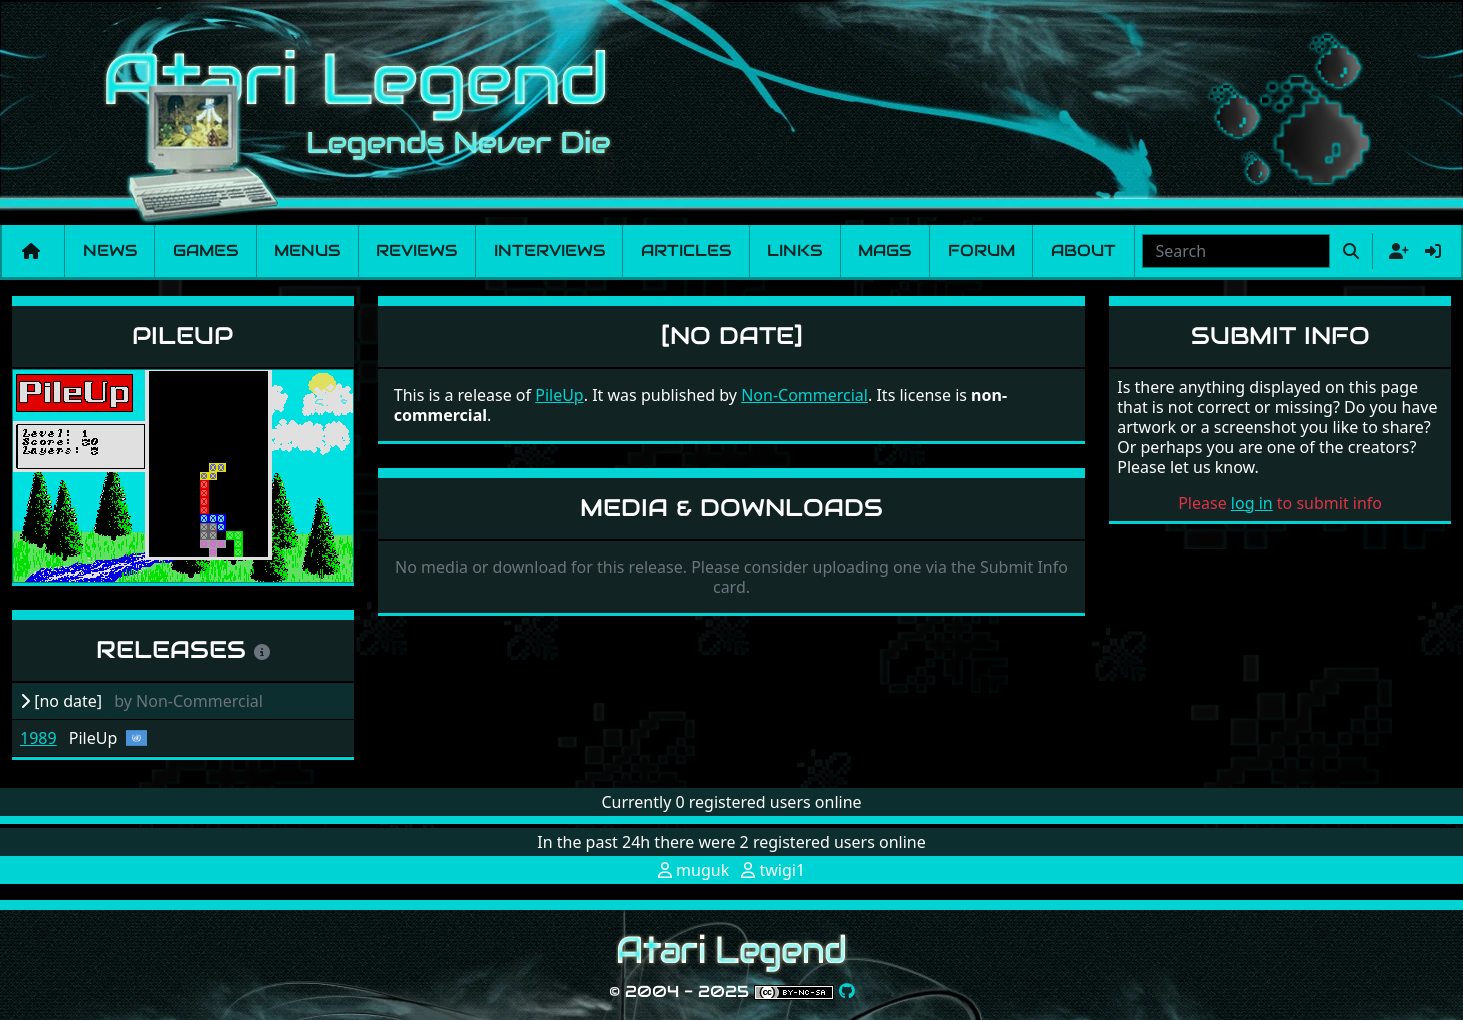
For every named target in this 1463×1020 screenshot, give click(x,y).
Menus (307, 250)
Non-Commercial (804, 395)
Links (794, 250)
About (1083, 250)
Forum (981, 250)
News (110, 250)
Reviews (416, 250)
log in (1252, 503)
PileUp (182, 335)
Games (205, 250)
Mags (884, 250)
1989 (38, 738)
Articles (686, 250)
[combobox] (1236, 251)
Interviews (549, 250)
